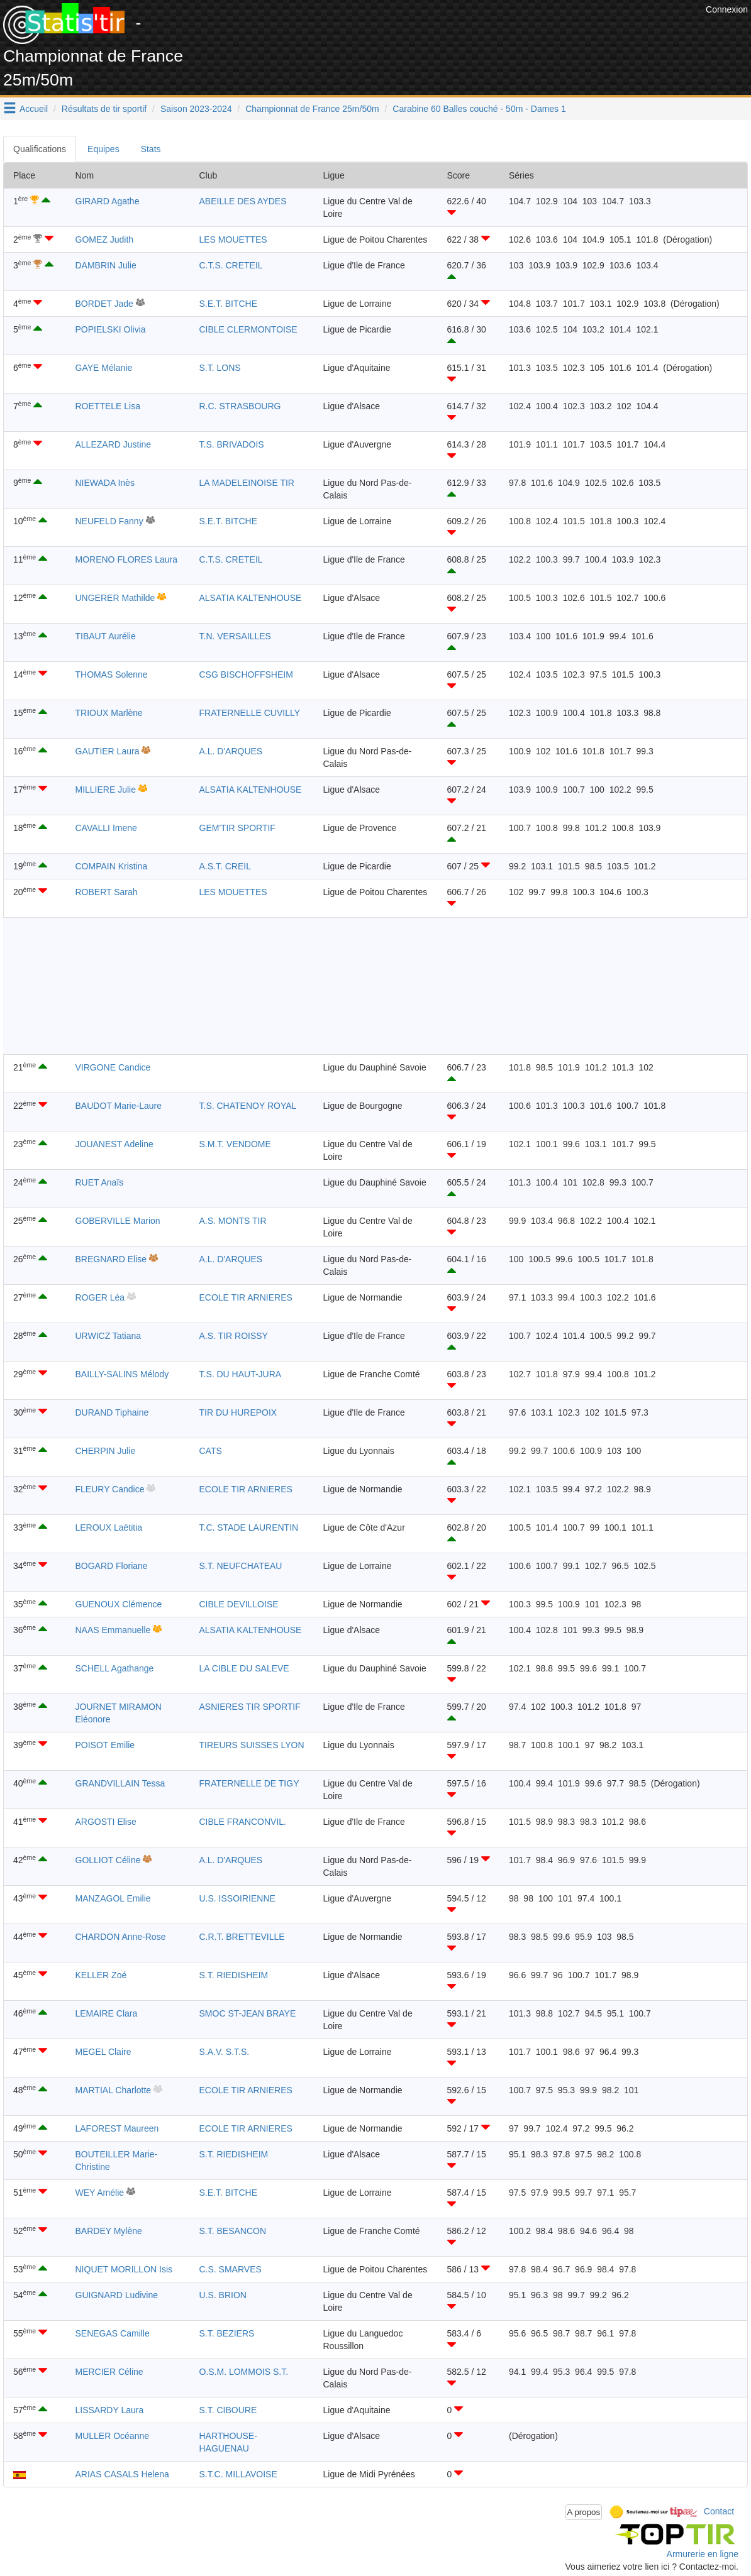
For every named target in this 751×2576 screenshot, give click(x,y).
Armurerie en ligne (702, 2554)
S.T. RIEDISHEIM (234, 1975)
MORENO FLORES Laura (126, 559)
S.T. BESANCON (233, 2231)
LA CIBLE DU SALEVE (244, 1668)
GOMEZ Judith (104, 239)
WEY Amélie (100, 2193)
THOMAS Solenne (111, 674)
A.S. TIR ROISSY (233, 1336)
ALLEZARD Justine (113, 444)
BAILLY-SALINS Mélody (122, 1374)
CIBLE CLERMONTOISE (248, 329)
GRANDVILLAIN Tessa (120, 1783)
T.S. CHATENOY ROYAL (248, 1106)
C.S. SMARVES (230, 2269)
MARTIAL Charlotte (113, 2090)
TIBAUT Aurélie (105, 636)
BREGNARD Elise (111, 1259)
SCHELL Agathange (114, 1668)
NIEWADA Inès (105, 483)
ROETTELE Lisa (107, 406)
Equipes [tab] (103, 149)
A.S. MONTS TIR (233, 1221)
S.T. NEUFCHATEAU (240, 1566)
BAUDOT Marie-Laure (118, 1106)
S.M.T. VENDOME (235, 1144)
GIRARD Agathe (107, 201)
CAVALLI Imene (106, 828)
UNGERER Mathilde (115, 598)
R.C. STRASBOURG (240, 406)
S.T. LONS (220, 368)
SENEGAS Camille (112, 2333)
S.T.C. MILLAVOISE (238, 2474)
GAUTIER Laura (107, 751)
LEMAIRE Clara (106, 2013)
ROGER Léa (100, 1297)
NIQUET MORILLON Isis (124, 2269)
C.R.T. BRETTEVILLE (242, 1937)
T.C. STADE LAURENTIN (249, 1527)
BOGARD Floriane (111, 1566)
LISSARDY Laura (109, 2410)
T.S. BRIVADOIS (231, 444)
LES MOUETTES (233, 239)
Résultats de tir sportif (104, 109)
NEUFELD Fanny (109, 521)
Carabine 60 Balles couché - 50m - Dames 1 (478, 109)
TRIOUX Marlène (109, 713)
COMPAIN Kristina (111, 866)
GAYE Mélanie (104, 368)
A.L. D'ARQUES (231, 751)
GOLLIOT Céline (108, 1860)
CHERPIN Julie (105, 1451)
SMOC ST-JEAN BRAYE (247, 2013)
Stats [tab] (151, 149)
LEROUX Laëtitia (109, 1527)
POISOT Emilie (105, 1745)
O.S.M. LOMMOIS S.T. (244, 2372)
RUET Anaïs (99, 1182)
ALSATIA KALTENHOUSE (250, 598)
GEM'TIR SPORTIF (237, 828)
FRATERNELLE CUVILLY (250, 713)
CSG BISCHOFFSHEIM (246, 674)
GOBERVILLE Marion (117, 1221)
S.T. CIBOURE (228, 2410)
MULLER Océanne (112, 2436)
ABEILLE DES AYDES (243, 201)
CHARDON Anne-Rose (120, 1937)
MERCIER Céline (109, 2372)
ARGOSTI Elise (105, 1822)
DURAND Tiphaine (112, 1412)
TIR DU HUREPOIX (238, 1412)
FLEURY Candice (110, 1489)
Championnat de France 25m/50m (312, 109)
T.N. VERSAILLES (235, 636)
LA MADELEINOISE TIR (246, 483)
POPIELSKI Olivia (110, 329)
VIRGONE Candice (113, 1067)
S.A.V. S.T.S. (224, 2052)
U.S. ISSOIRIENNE (237, 1898)
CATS (210, 1451)
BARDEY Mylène (108, 2231)
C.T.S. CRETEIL (231, 265)
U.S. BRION (223, 2295)
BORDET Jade (104, 304)
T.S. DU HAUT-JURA (240, 1374)
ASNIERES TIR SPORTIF (250, 1707)
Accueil (33, 109)
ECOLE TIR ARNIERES (245, 1297)
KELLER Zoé (101, 1975)
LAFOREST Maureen (117, 2128)
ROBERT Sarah (106, 892)
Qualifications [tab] (39, 149)
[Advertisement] (474, 31)
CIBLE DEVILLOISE (239, 1604)
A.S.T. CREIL (225, 866)
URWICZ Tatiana (108, 1336)
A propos (584, 2512)
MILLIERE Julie (105, 789)
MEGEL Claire (103, 2052)
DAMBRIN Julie (105, 265)
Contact (719, 2511)
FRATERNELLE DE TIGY (249, 1783)
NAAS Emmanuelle (113, 1630)
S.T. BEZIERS (227, 2333)
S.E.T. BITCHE (228, 304)
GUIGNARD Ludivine (117, 2295)
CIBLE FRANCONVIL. (242, 1822)
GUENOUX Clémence (118, 1604)
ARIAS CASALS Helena (122, 2474)
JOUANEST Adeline (114, 1144)
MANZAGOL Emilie (113, 1898)
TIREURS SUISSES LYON (251, 1745)
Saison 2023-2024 (196, 109)
